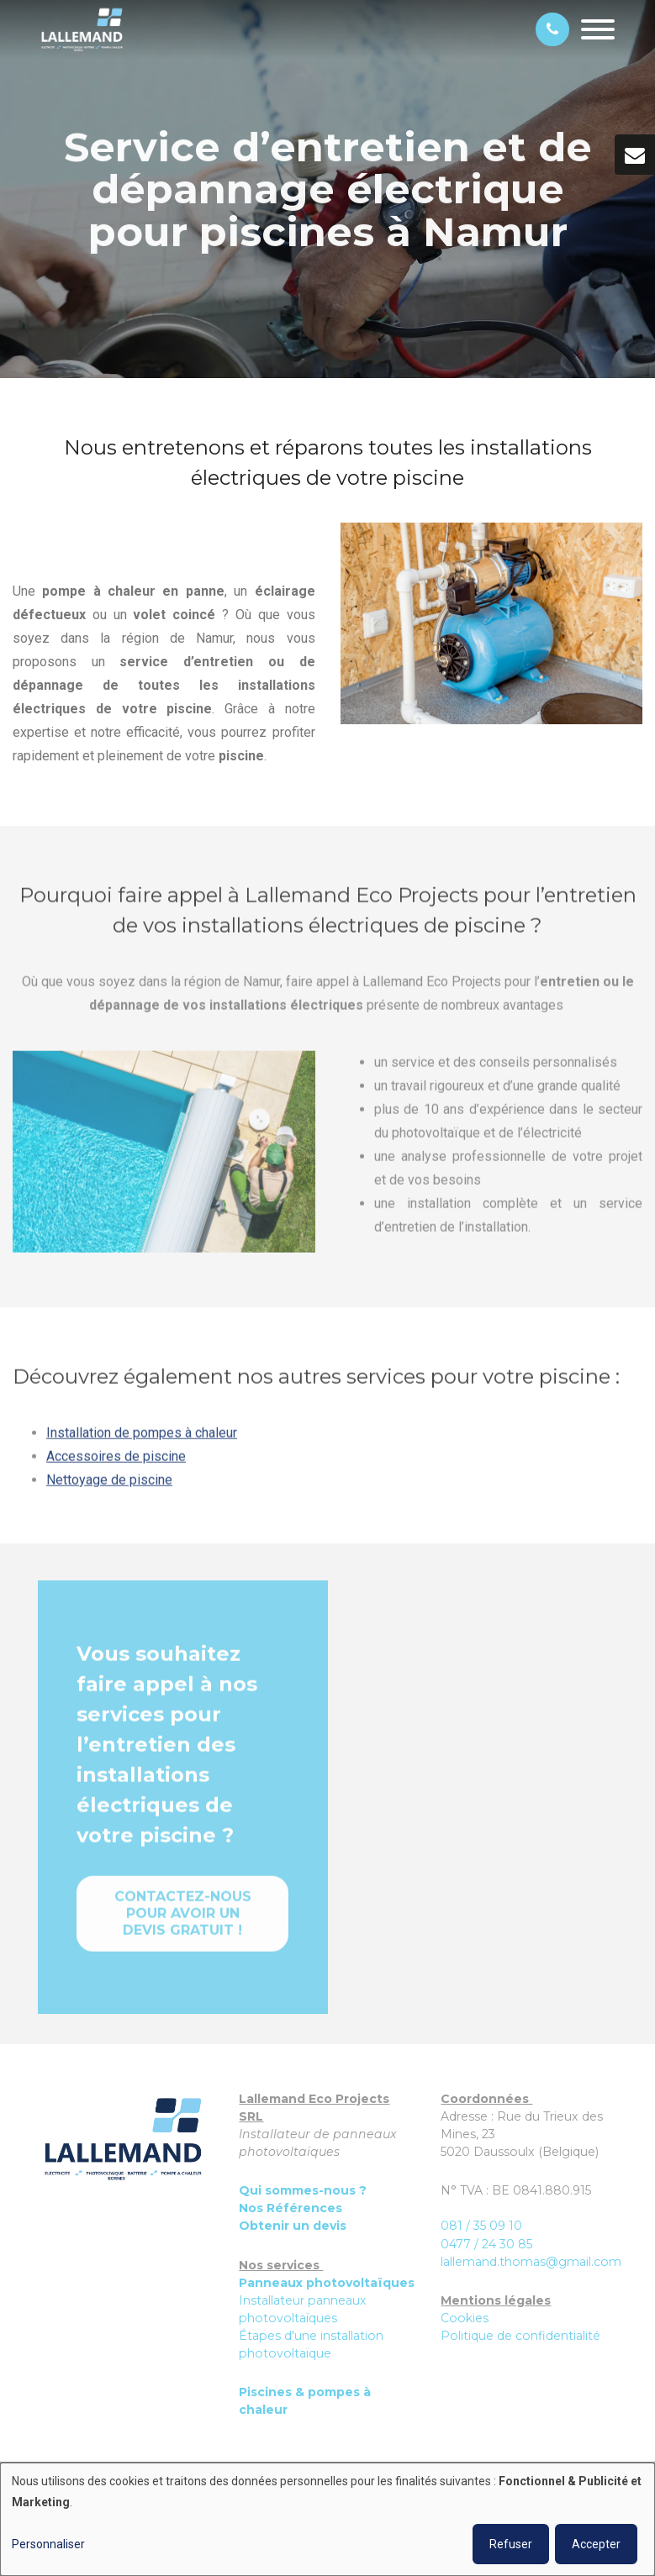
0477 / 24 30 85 (486, 2244)
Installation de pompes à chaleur (141, 1440)
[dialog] (327, 2519)
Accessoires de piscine (116, 1463)
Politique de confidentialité (520, 2335)
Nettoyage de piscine (109, 1487)
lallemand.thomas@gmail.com (531, 2261)
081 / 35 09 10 (481, 2225)
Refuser (510, 2544)
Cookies (465, 2318)
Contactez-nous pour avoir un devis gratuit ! (182, 1920)
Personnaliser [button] (48, 2544)
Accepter (596, 2544)
